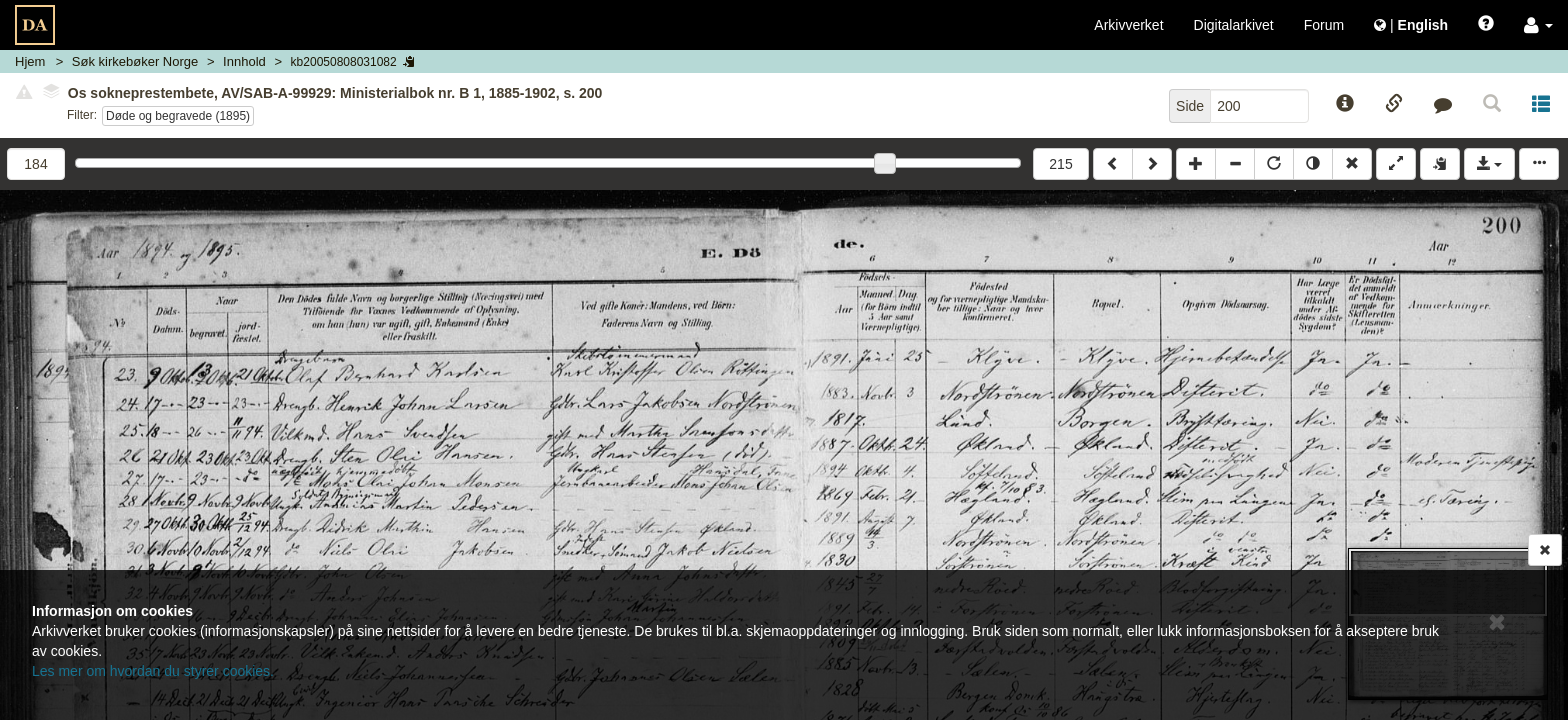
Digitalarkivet (1234, 25)
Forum (1324, 25)
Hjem (30, 61)
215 (1060, 164)
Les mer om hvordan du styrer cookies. (153, 671)
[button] (1538, 25)
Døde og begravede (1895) (178, 116)
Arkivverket (1128, 25)
